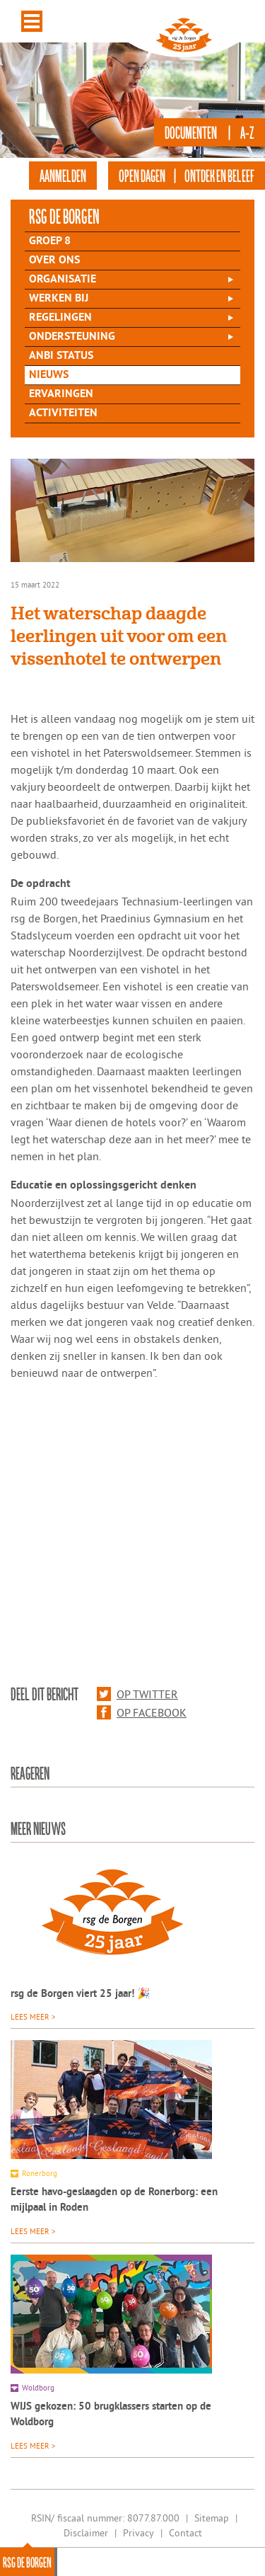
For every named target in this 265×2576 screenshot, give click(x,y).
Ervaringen (61, 394)
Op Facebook (142, 1712)
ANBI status (61, 356)
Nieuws (49, 375)
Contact (185, 2532)
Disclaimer (86, 2532)
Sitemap (211, 2518)
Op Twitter (137, 1694)
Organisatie (62, 280)
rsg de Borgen (27, 2561)
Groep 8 (50, 241)
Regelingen (60, 318)
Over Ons (54, 260)
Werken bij (58, 299)
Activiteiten (63, 413)
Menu (31, 21)
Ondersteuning (72, 337)
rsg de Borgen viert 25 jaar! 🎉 (81, 1994)
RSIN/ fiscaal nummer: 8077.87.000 (105, 2518)
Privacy (138, 2532)
